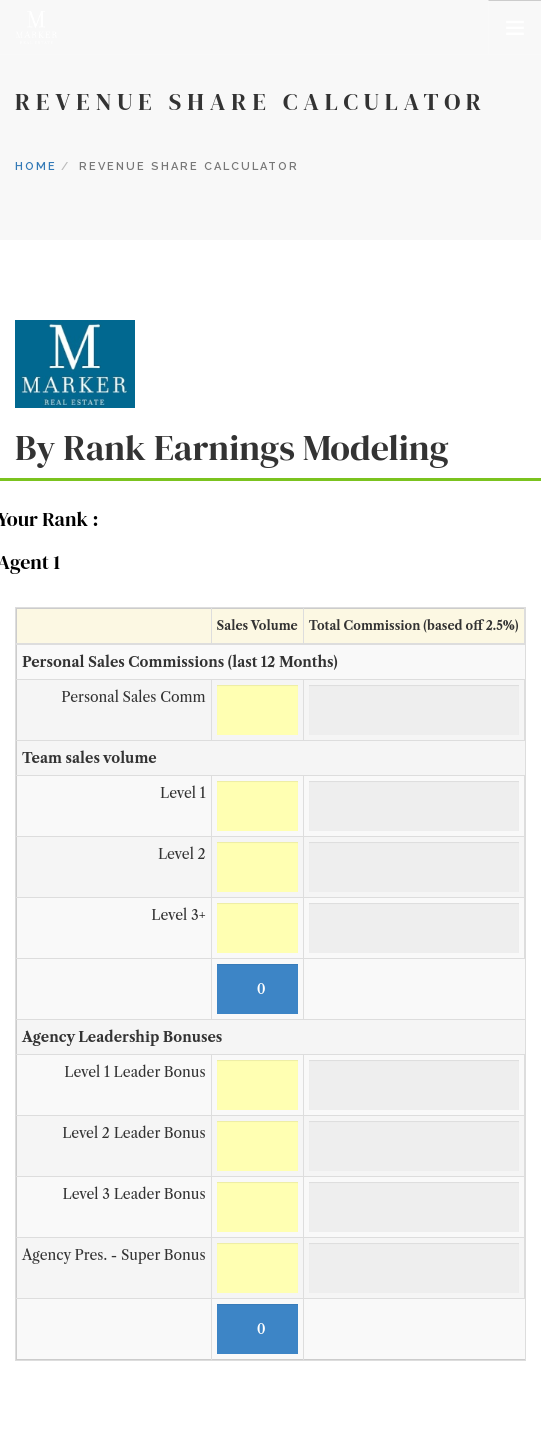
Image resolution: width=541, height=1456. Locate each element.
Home (36, 166)
